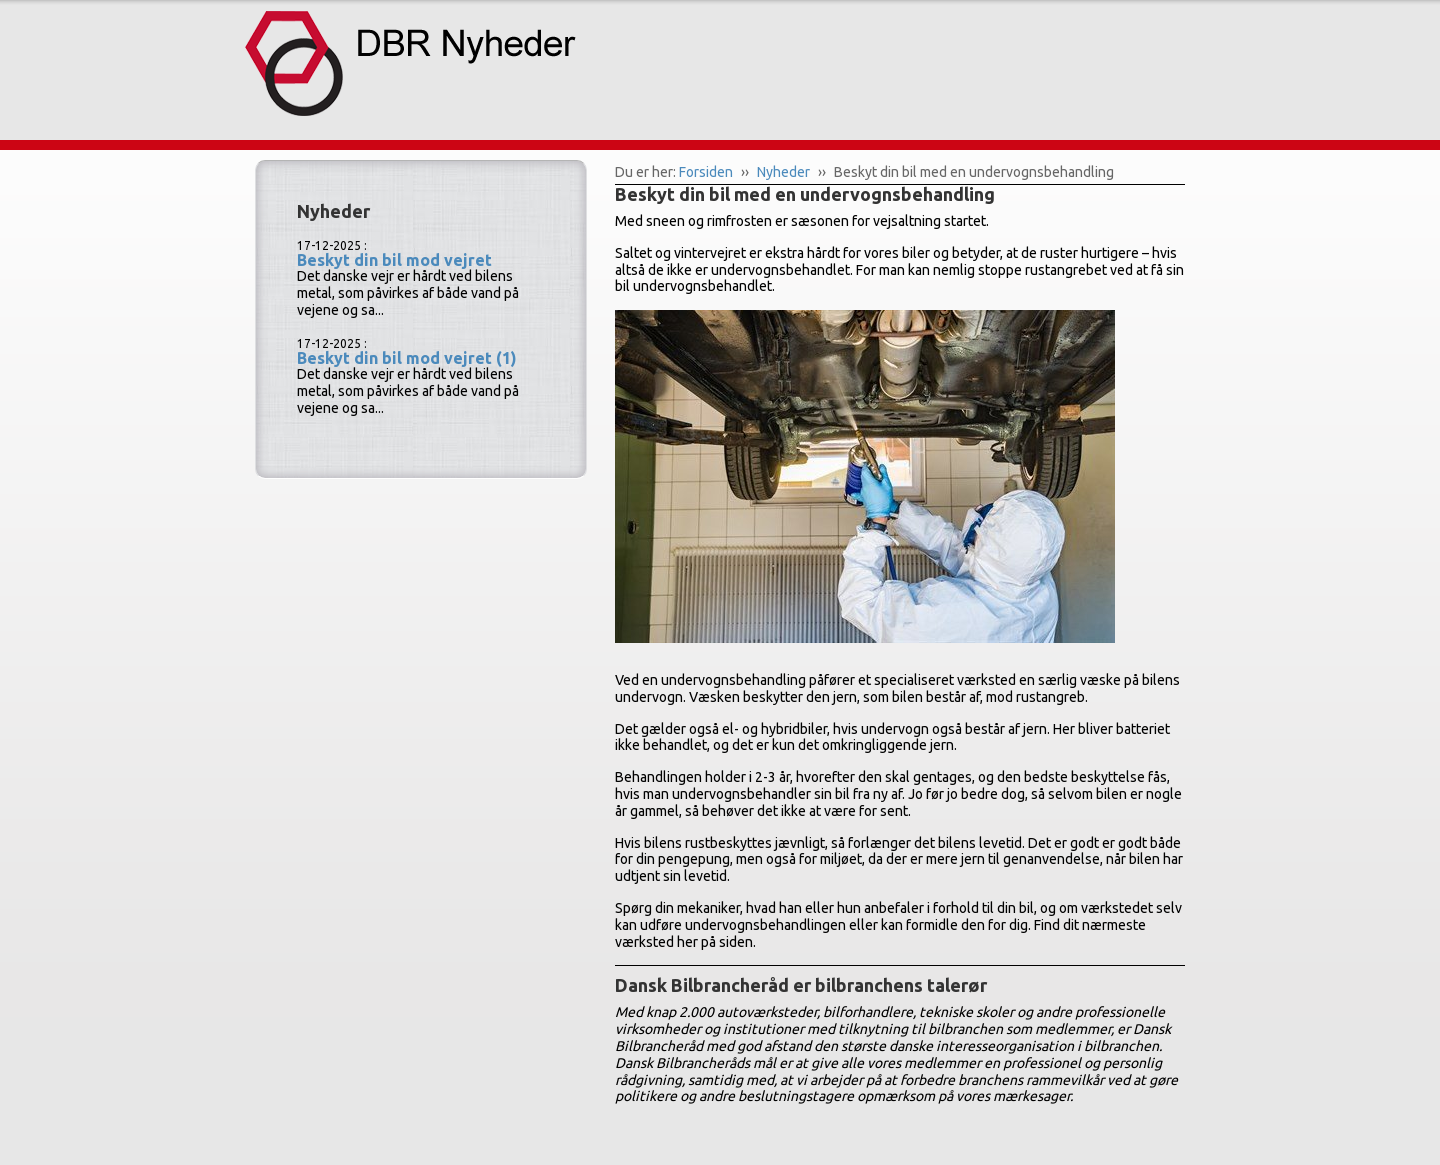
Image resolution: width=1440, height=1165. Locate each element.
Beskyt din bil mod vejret (394, 260)
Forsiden (706, 172)
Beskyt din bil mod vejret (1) (407, 358)
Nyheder (783, 172)
